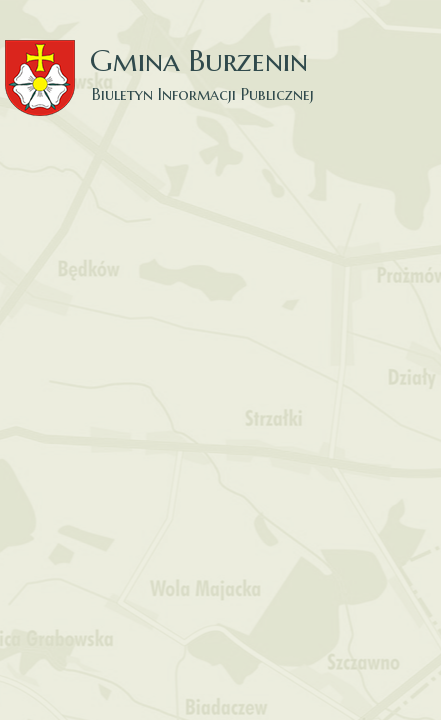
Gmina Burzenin (170, 59)
